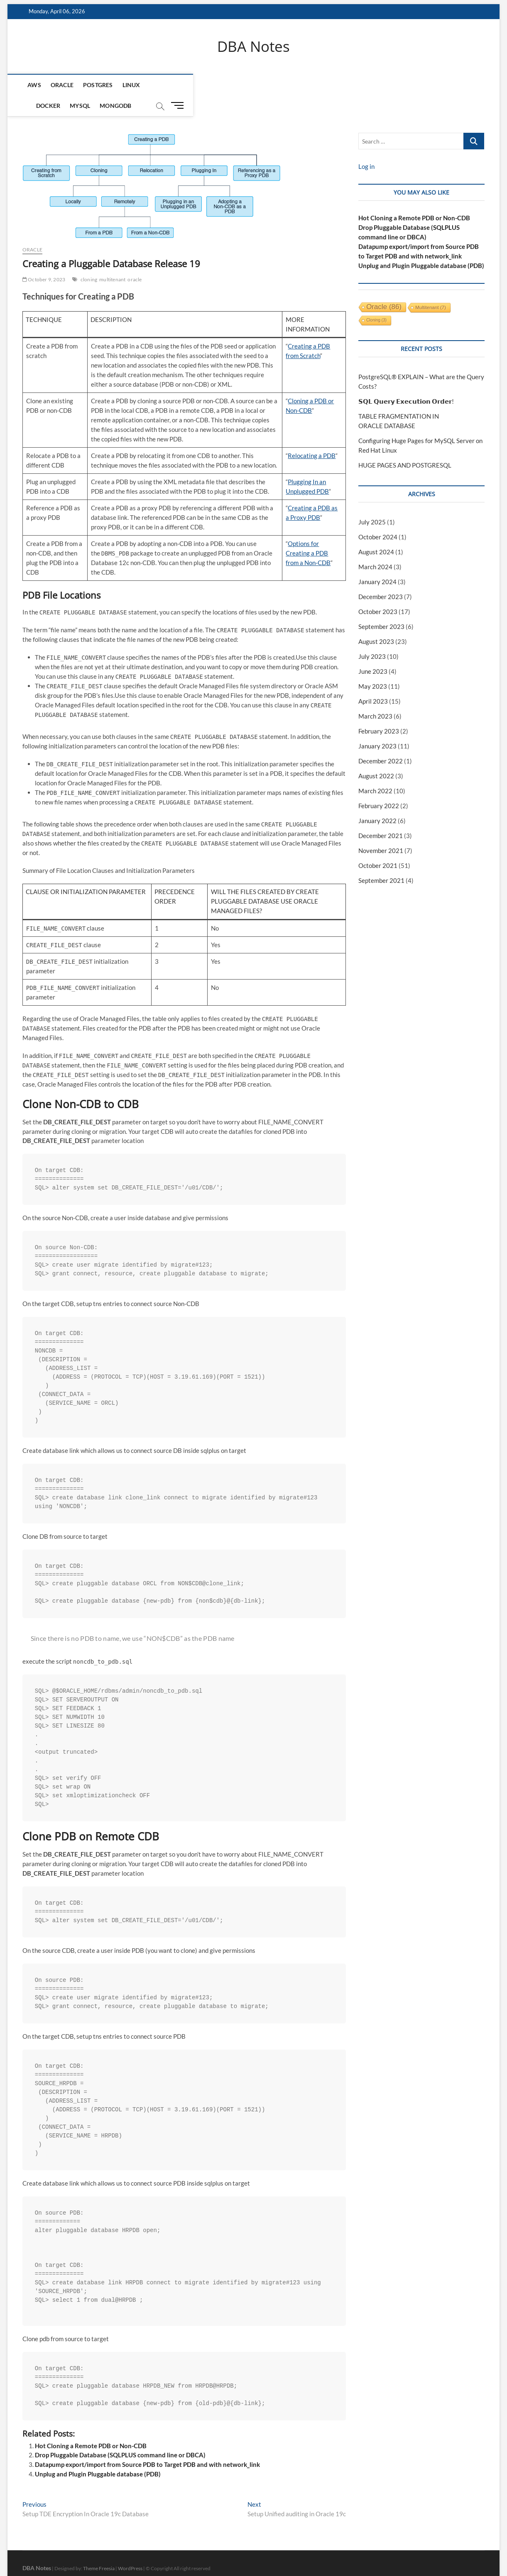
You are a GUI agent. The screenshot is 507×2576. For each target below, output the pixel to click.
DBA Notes (253, 47)
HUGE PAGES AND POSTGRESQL (404, 445)
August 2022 (376, 756)
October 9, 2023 (43, 260)
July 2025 (372, 502)
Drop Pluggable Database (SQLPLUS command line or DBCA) (120, 2435)
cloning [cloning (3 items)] (376, 300)
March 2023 (375, 696)
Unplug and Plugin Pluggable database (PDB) (98, 2454)
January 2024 (377, 562)
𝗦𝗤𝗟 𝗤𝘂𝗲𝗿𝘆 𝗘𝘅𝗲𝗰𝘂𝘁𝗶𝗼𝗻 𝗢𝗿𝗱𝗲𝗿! (406, 381)
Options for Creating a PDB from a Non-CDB (308, 533)
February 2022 (378, 786)
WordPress (130, 2549)
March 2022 (375, 771)
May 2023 (372, 666)
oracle (134, 260)
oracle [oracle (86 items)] (384, 287)
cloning (89, 260)
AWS (33, 85)
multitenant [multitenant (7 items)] (430, 287)
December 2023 (380, 577)
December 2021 (380, 815)
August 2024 (376, 532)
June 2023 (372, 651)
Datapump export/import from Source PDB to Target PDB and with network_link (147, 2445)
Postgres (97, 85)
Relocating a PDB (312, 435)
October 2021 (377, 845)
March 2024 (375, 547)
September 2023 (381, 607)
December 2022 (380, 741)
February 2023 (378, 711)
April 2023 (373, 681)
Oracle (60, 85)
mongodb (228, 85)
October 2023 (377, 592)
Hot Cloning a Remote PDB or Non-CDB (91, 2426)
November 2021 (380, 830)
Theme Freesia (99, 2549)
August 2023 (376, 622)
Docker (161, 85)
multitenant (112, 260)
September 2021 (381, 860)
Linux (130, 85)
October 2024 (377, 517)
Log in (366, 147)
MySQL (192, 85)
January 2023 (377, 726)
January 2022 (377, 800)
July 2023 (372, 636)
